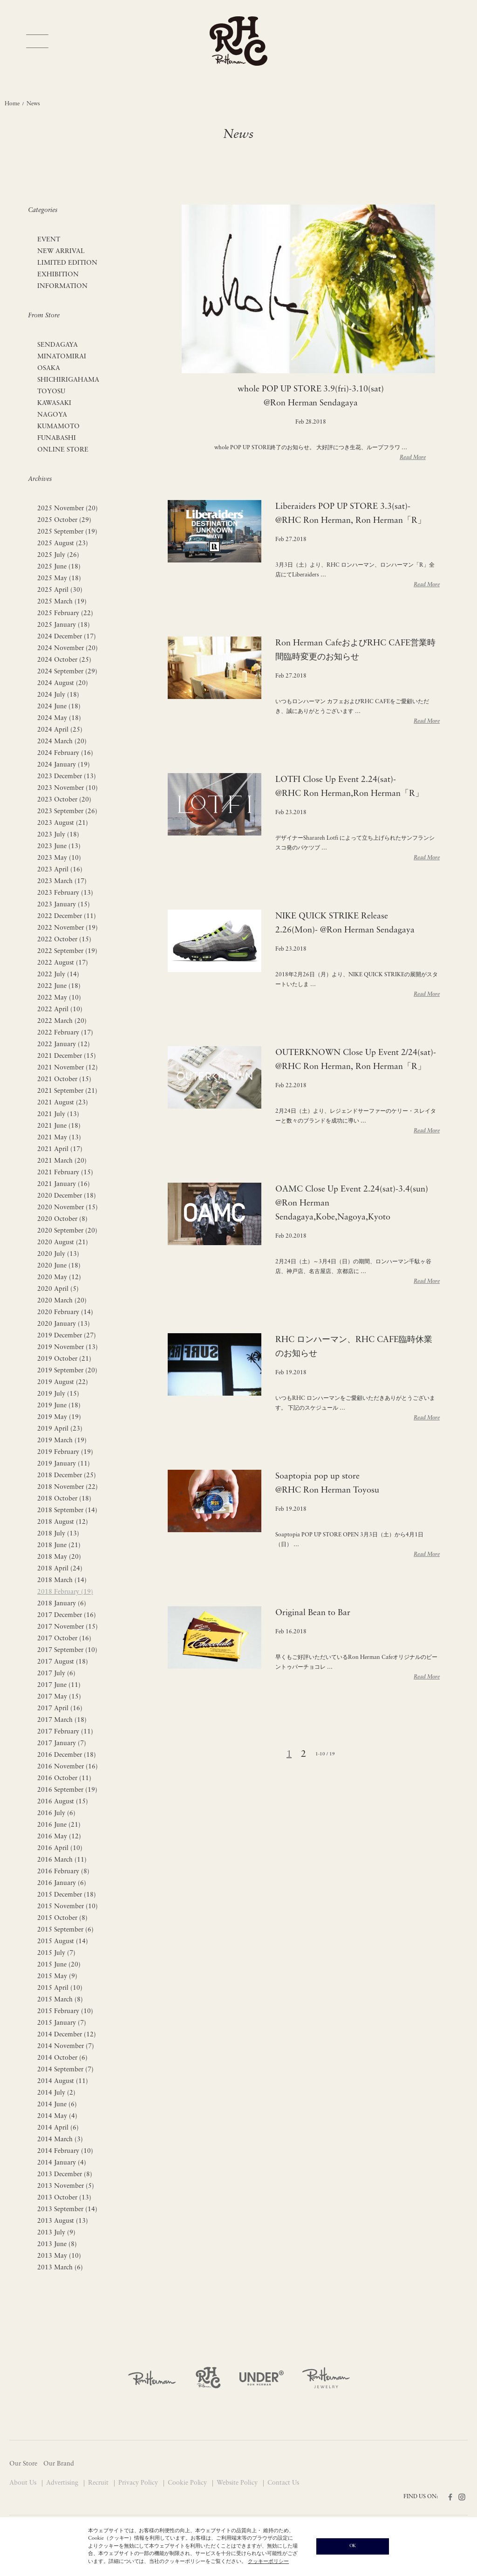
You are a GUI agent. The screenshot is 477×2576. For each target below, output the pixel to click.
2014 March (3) (60, 2139)
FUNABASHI (56, 438)
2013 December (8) (64, 2174)
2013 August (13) (62, 2221)
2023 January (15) (63, 904)
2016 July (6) (56, 1813)
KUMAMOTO (58, 426)
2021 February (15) (65, 1172)
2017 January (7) (61, 1743)
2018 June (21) (59, 1545)
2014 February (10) (65, 2151)
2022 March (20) (62, 1021)
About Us (23, 2483)
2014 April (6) (58, 2127)
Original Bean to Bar (312, 1613)
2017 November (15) (67, 1627)
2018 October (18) (64, 1498)
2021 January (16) (63, 1184)
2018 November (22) (67, 1487)
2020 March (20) (62, 1300)
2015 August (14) (62, 1941)
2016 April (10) (59, 1848)
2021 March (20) (62, 1161)
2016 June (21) (59, 1825)
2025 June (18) (59, 566)
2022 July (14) (58, 974)
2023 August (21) (62, 823)
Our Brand (58, 2463)
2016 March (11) (62, 1860)
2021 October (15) (64, 1079)
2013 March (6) (60, 2267)
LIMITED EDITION (67, 263)
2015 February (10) (65, 2011)
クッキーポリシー (268, 2561)
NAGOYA (52, 414)
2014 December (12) (66, 2034)
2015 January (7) (61, 2023)
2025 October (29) (64, 520)
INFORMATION (62, 286)
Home (12, 104)
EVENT (48, 239)
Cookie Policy (188, 2483)
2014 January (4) (61, 2162)
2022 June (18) (59, 986)
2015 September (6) (65, 1929)
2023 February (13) (65, 893)
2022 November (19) (67, 928)
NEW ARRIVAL (61, 251)
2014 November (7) (65, 2046)
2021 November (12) (67, 1067)
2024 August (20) (62, 683)
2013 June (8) (57, 2244)
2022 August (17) (62, 962)
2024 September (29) (67, 671)
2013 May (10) (59, 2256)
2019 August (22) (62, 1382)
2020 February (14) (65, 1312)
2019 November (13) (67, 1347)
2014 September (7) (65, 2069)
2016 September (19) (67, 1790)
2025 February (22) (65, 613)
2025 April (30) (59, 590)
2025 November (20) (67, 508)
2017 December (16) (66, 1615)
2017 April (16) (59, 1708)
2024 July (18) (58, 695)
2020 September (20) (67, 1230)
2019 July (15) (58, 1394)
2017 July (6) (56, 1673)
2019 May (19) (59, 1417)
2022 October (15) (64, 939)
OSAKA (48, 368)
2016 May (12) (59, 1836)
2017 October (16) (64, 1638)
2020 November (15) (67, 1207)
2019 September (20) (67, 1370)
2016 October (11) (64, 1778)
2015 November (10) (67, 1906)
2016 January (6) (61, 1883)
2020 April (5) (58, 1289)
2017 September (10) (67, 1650)
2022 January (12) (63, 1044)
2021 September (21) (67, 1091)
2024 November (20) (67, 648)
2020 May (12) (59, 1277)
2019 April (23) (59, 1428)
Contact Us (283, 2483)
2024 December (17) (66, 636)
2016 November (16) (67, 1766)
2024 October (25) (64, 660)
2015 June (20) (59, 1964)
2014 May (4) (57, 2116)
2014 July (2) (56, 2093)
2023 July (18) (58, 834)
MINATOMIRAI (61, 356)
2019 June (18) (59, 1405)
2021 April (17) (59, 1149)
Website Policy (238, 2483)
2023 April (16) (59, 869)
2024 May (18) (59, 718)
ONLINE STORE (63, 449)
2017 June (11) (59, 1685)
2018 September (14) (67, 1510)
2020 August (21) (62, 1242)
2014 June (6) (57, 2104)
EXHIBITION (58, 274)
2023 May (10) (59, 858)
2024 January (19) (63, 764)
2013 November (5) (65, 2186)
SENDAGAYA (57, 345)
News (33, 104)
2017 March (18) (62, 1720)
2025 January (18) (63, 625)
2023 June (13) (59, 846)
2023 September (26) (67, 811)
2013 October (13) (64, 2197)
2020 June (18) (59, 1265)
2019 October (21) (64, 1359)
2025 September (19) (67, 531)
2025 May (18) (59, 578)
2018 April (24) (59, 1568)
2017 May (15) (59, 1696)
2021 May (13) (59, 1137)
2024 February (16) (65, 753)
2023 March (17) (62, 881)
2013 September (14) (67, 2209)
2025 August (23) (62, 543)
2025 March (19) (62, 601)
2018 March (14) (62, 1580)
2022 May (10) (59, 997)
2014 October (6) (62, 2058)
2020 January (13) (63, 1324)
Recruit (99, 2483)
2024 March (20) (62, 741)
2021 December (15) (66, 1056)
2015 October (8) (62, 1918)
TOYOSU (51, 391)
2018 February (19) (65, 1592)
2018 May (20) (59, 1557)
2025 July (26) (58, 555)
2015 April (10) (59, 1988)
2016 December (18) (66, 1755)
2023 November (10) (67, 788)
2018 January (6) (61, 1603)
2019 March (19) (62, 1440)
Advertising (63, 2483)
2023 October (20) (64, 799)
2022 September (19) (67, 951)
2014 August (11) (62, 2081)
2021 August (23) (62, 1102)
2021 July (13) (58, 1114)
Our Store (23, 2463)
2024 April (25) (59, 729)
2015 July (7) (56, 1953)
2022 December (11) (66, 916)
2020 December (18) (66, 1195)
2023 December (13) (66, 776)
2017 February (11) (65, 1731)
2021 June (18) (59, 1126)
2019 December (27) (66, 1335)
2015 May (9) (57, 1976)
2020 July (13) (58, 1254)
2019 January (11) (63, 1463)
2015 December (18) (66, 1894)
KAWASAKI (54, 403)
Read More (413, 457)
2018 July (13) (58, 1533)
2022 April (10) (59, 1009)
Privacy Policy (139, 2483)
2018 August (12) (62, 1522)
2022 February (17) (65, 1032)
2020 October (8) (62, 1219)
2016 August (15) (62, 1801)
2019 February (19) (65, 1452)
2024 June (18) (59, 706)
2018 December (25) (66, 1475)
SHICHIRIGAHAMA (68, 380)
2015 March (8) (60, 1999)
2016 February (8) (63, 1871)
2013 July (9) (56, 2232)
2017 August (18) (62, 1661)
